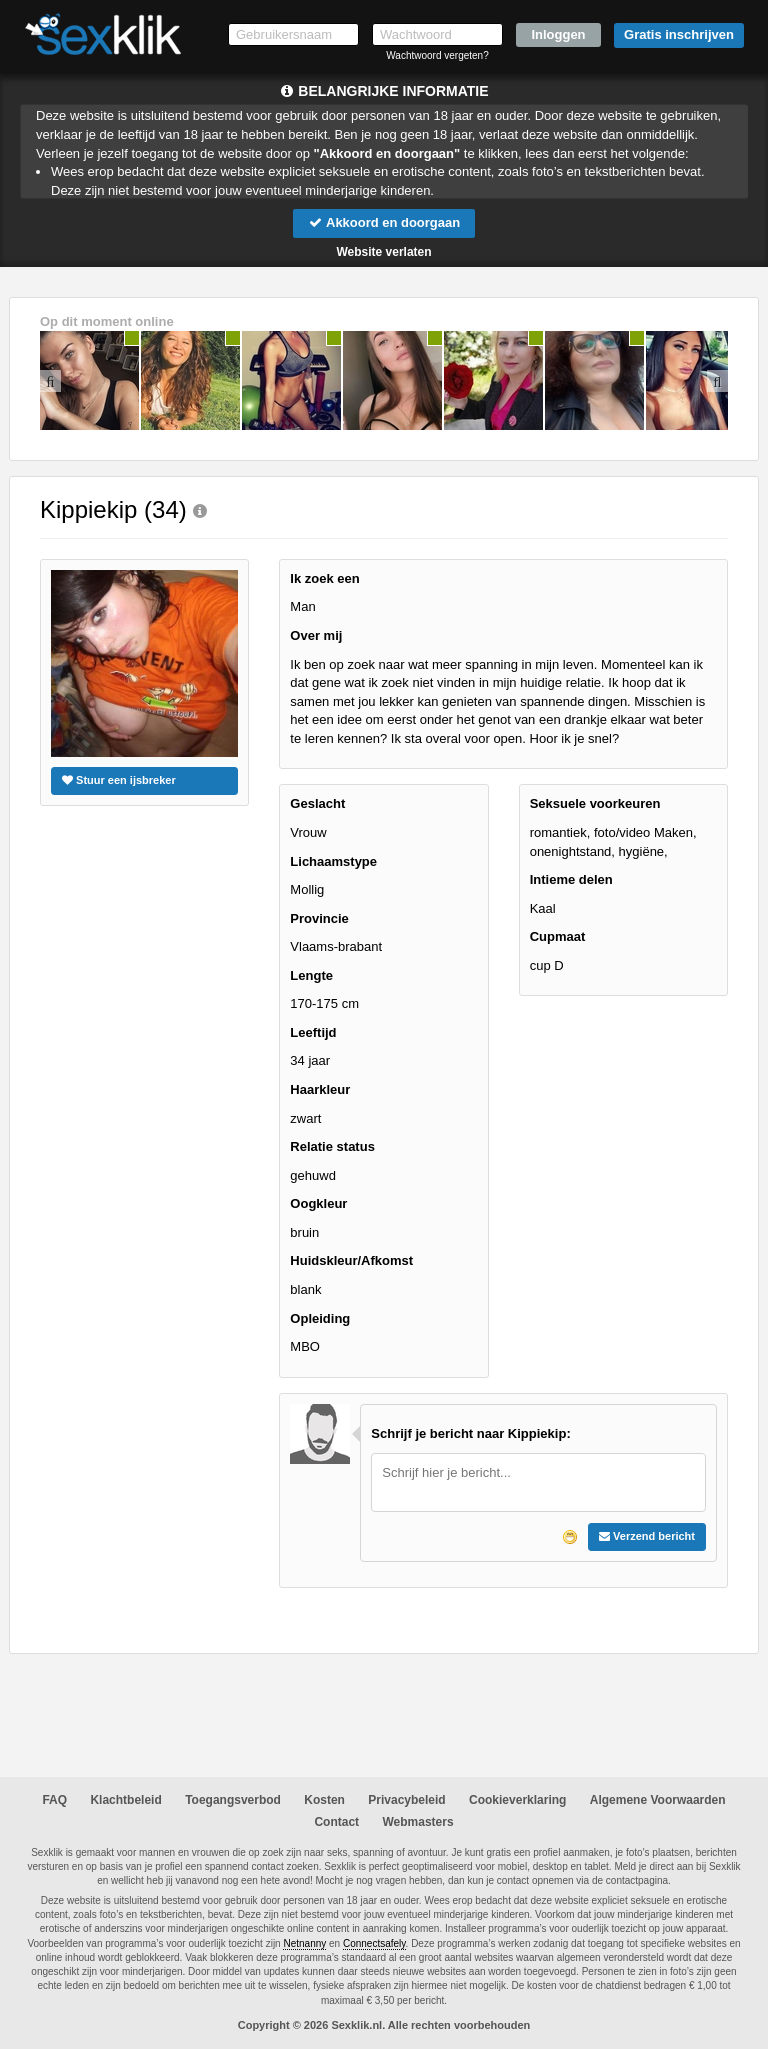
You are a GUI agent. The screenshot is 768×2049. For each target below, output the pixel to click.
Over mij (316, 635)
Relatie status (332, 1146)
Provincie (319, 918)
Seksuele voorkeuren (595, 803)
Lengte (311, 975)
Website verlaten (383, 252)
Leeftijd (313, 1032)
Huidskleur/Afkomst (351, 1260)
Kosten (324, 1800)
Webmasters (417, 1822)
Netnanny (304, 1943)
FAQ (54, 1800)
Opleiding (320, 1318)
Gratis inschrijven (679, 34)
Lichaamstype (333, 861)
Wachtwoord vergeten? (437, 55)
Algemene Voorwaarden (658, 1800)
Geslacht (317, 803)
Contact (336, 1822)
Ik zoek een (324, 578)
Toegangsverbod (233, 1800)
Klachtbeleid (125, 1800)
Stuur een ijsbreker (119, 780)
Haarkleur (320, 1089)
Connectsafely (374, 1943)
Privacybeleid (406, 1800)
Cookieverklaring (517, 1800)
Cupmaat (558, 936)
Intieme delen (571, 879)
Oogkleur (318, 1203)
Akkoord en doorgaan (384, 222)
